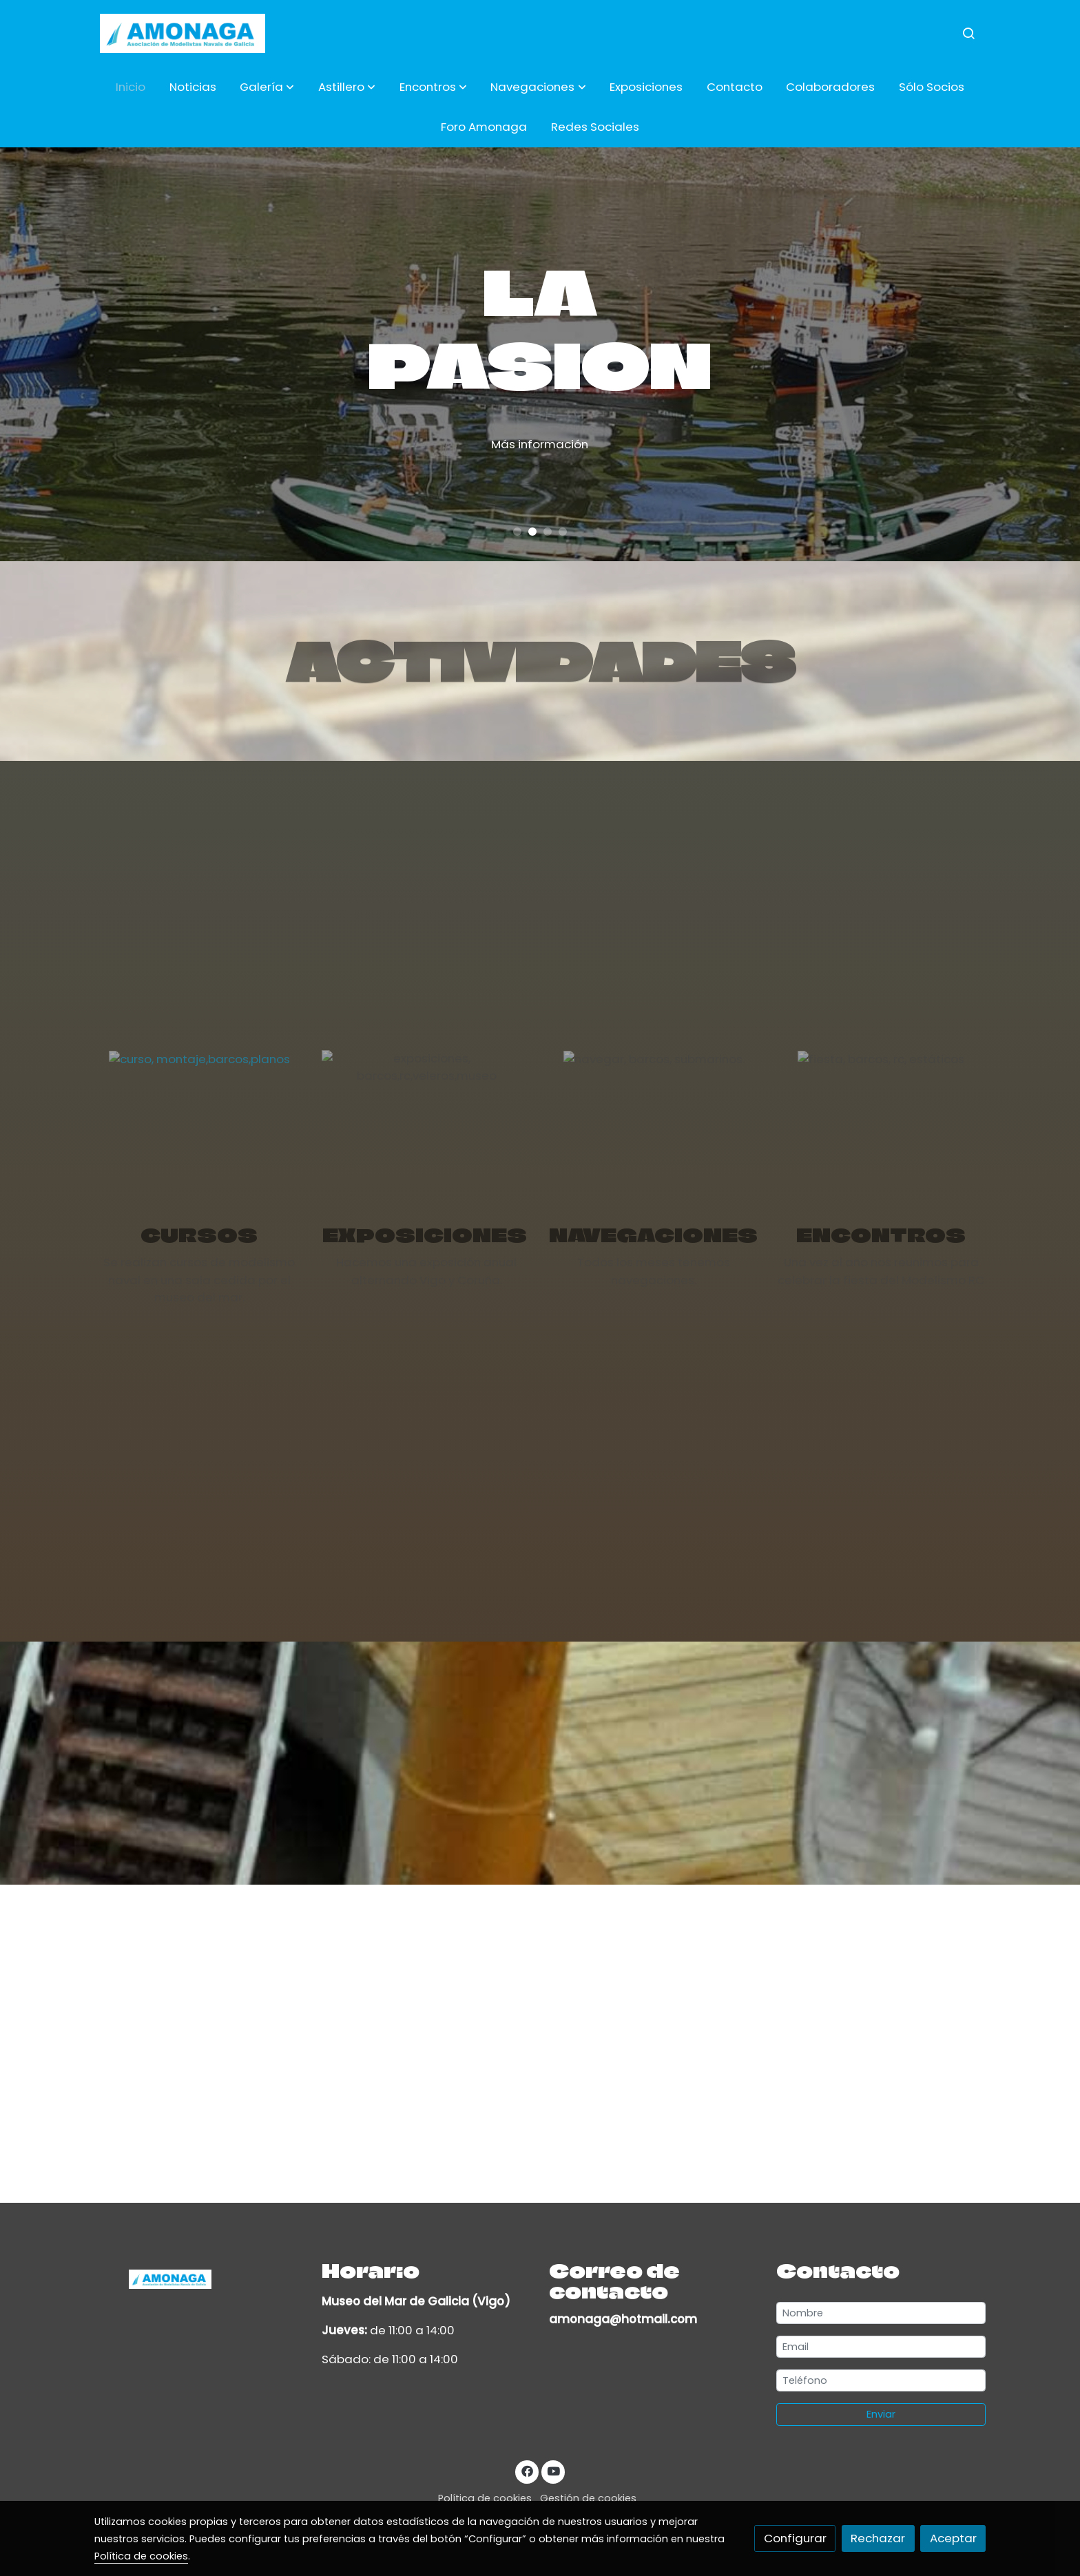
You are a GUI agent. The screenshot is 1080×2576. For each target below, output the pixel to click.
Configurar (795, 2538)
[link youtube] (553, 2470)
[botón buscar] (968, 33)
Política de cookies (485, 2498)
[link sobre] (199, 2278)
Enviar (880, 2414)
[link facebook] (527, 2470)
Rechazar (878, 2538)
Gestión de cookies (588, 2498)
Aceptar (953, 2538)
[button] (267, 87)
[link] (182, 33)
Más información (589, 444)
